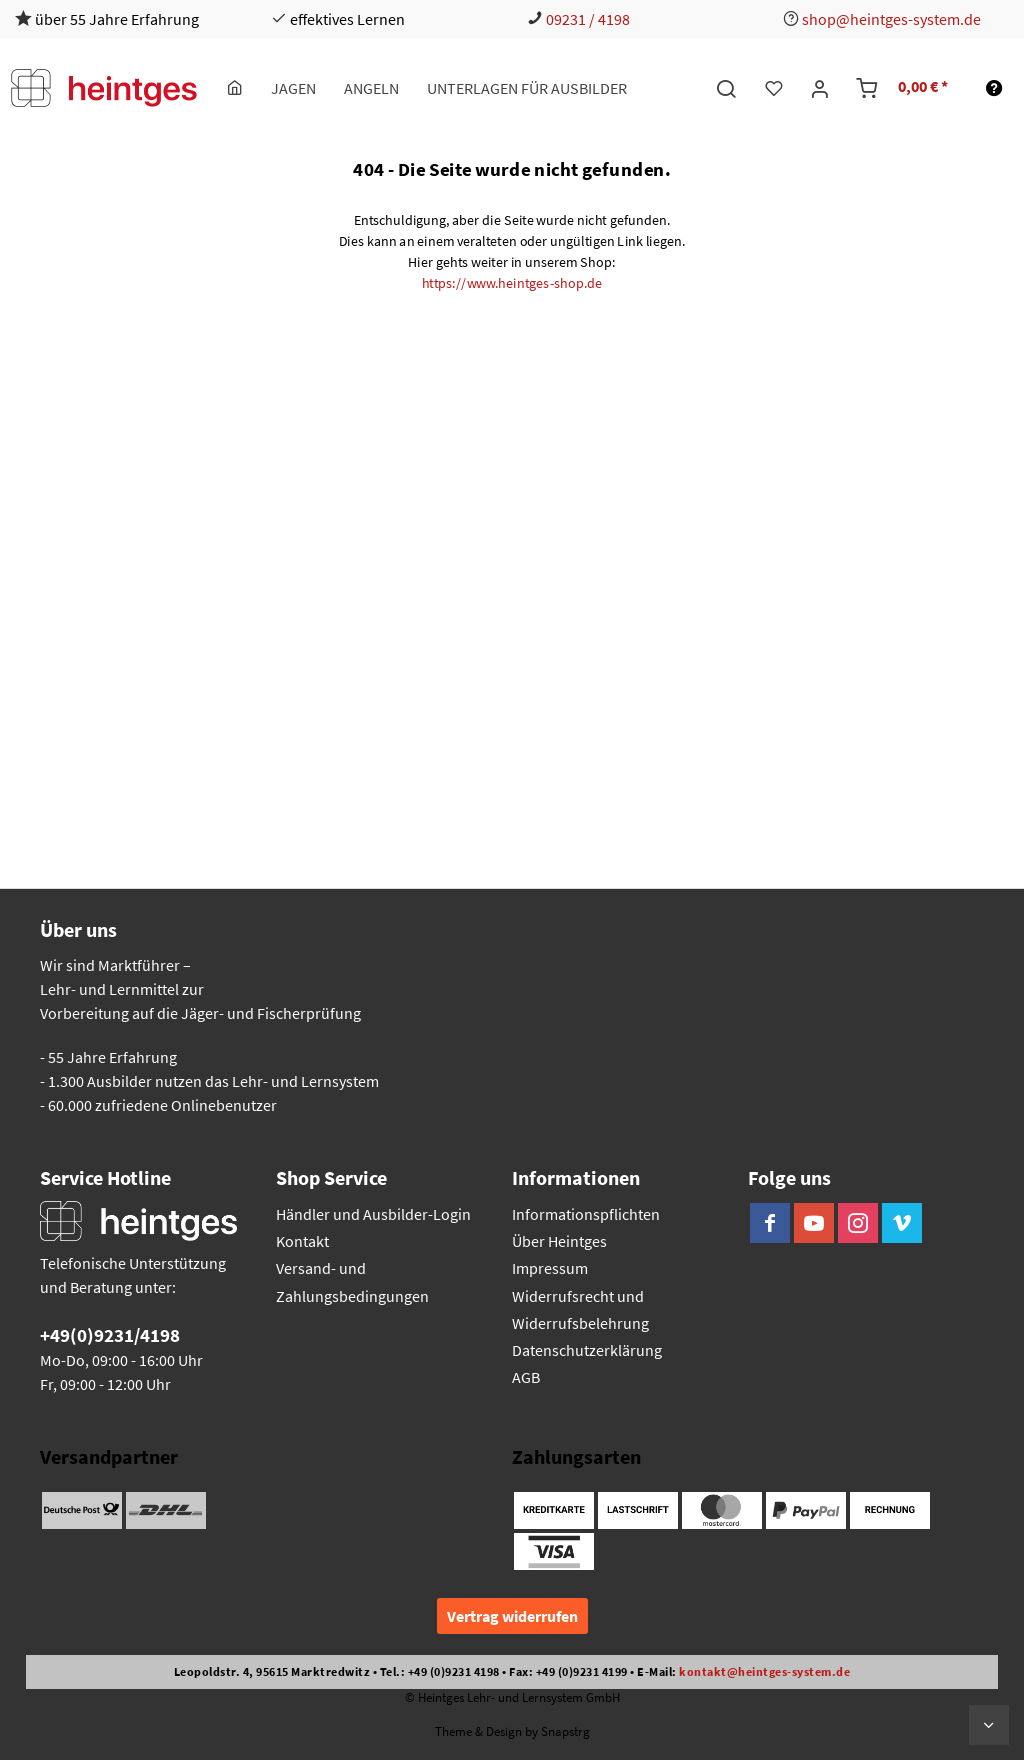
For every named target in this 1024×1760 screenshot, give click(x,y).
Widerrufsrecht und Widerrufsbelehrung (580, 1309)
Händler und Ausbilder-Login (373, 1214)
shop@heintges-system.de (891, 19)
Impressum (550, 1268)
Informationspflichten (586, 1214)
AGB (526, 1377)
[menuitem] (235, 88)
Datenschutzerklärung (587, 1350)
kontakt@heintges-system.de (764, 1671)
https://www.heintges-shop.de (512, 283)
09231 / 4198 (588, 19)
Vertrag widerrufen (512, 1616)
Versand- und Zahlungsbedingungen (352, 1281)
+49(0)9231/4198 (110, 1335)
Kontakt (302, 1241)
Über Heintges (559, 1241)
